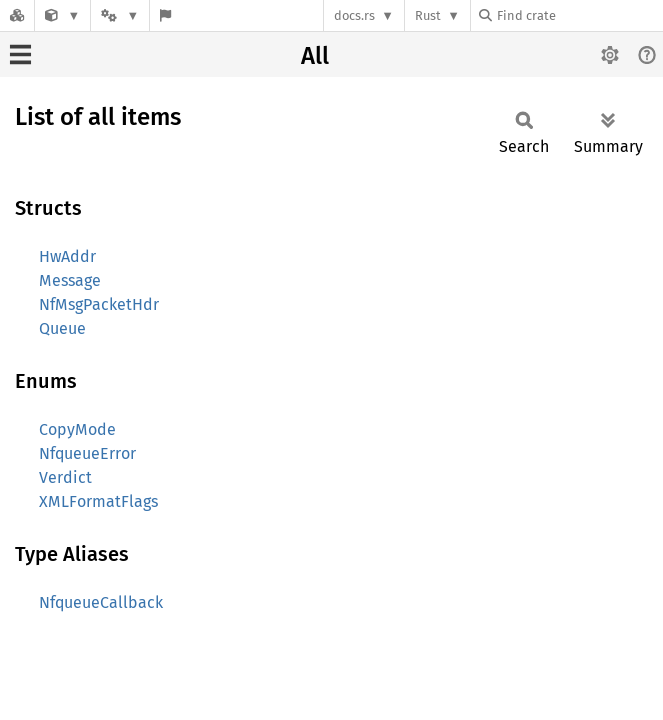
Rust (428, 15)
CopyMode (77, 429)
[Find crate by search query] (579, 15)
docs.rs (354, 15)
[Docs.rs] (17, 15)
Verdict (65, 477)
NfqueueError (87, 453)
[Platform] (120, 15)
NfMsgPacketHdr (99, 304)
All (315, 56)
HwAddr (67, 256)
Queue (62, 328)
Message (70, 280)
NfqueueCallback (101, 602)
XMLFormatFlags (98, 501)
